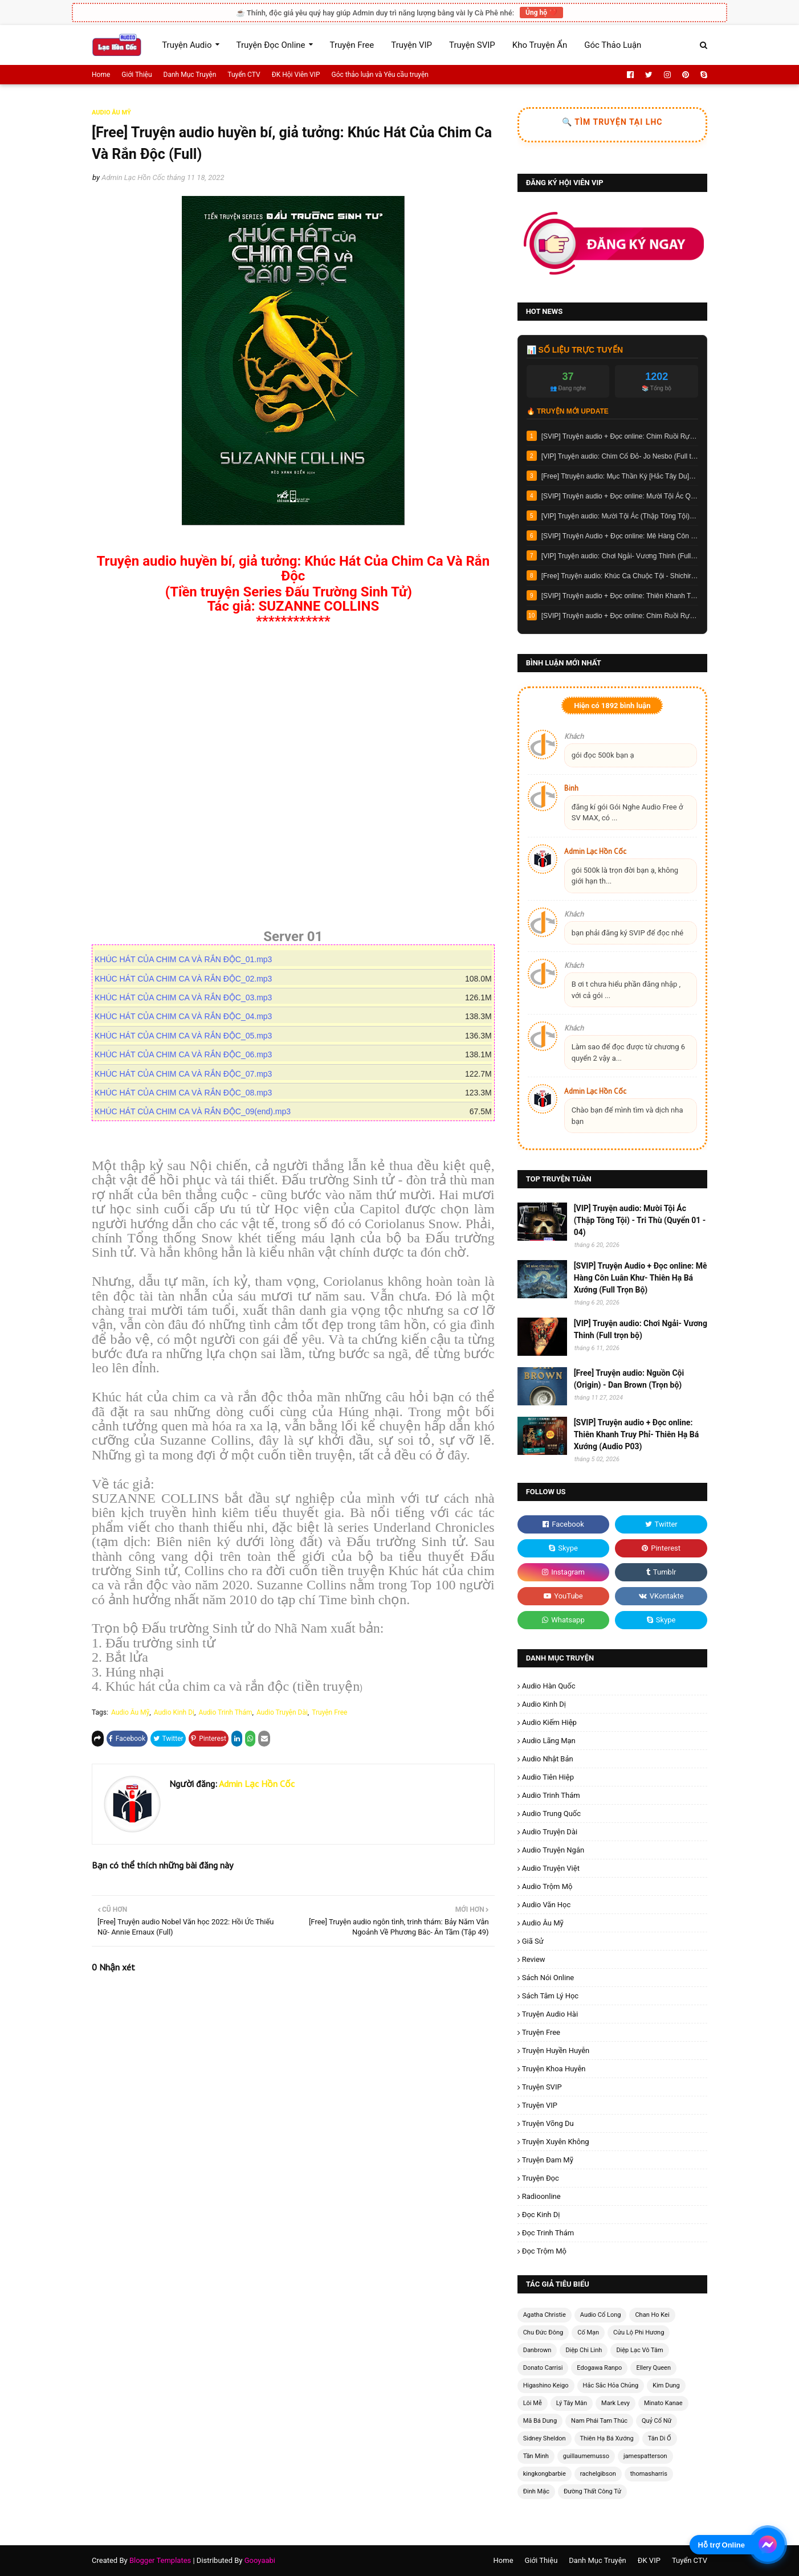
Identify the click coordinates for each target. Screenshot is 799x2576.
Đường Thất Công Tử (592, 2491)
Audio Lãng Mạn (549, 1740)
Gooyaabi (259, 2560)
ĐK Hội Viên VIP (296, 75)
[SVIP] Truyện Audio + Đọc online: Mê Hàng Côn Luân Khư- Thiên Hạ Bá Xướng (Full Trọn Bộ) (619, 536)
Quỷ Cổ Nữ (656, 2420)
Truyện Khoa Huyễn (554, 2068)
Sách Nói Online (548, 1977)
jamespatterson (645, 2456)
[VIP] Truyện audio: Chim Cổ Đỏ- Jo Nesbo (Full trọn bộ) (619, 456)
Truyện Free (329, 1712)
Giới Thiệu (136, 75)
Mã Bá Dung (540, 2420)
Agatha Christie (544, 2315)
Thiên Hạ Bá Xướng (607, 2438)
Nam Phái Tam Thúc (599, 2420)
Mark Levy (615, 2403)
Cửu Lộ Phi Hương (638, 2332)
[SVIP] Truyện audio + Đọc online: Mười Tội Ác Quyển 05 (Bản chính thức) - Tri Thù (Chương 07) (619, 496)
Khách (574, 736)
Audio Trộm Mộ (547, 1886)
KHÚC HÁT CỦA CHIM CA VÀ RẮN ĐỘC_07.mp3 (188, 1073)
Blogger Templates (160, 2560)
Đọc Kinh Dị (541, 2214)
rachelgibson (598, 2473)
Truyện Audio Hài (550, 2014)
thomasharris (648, 2473)
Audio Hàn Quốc (549, 1686)
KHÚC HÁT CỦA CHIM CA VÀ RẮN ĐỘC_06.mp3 (188, 1054)
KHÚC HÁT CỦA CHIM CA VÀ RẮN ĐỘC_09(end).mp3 (194, 1111)
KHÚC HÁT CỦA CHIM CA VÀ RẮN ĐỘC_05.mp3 (188, 1035)
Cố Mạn (588, 2332)
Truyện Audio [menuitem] (186, 45)
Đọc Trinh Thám (548, 2233)
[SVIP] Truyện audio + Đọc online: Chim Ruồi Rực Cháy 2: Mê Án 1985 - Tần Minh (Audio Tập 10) (619, 616)
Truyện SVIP (542, 2087)
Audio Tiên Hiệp (548, 1777)
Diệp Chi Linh (583, 2350)
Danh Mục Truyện (190, 75)
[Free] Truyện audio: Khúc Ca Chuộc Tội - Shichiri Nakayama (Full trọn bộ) (619, 576)
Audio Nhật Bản (547, 1759)
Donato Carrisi (543, 2367)
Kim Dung (666, 2385)
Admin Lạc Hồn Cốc (133, 177)
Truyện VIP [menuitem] (411, 45)
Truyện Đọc (540, 2178)
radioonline (541, 2196)
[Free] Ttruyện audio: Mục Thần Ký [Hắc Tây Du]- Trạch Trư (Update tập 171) (619, 476)
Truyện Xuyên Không (555, 2141)
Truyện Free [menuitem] (352, 45)
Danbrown (537, 2350)
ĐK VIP (649, 2560)
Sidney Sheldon (544, 2438)
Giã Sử (533, 1941)
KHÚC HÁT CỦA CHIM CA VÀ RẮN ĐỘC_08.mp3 (188, 1092)
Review (533, 1959)
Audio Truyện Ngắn (553, 1850)
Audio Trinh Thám (225, 1712)
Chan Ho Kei (652, 2315)
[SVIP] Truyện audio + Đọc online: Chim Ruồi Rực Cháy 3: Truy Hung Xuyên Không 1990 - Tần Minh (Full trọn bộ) (619, 436)
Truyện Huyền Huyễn (556, 2050)
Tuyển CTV (243, 75)
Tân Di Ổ (659, 2438)
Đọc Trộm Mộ (544, 2251)
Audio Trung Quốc (551, 1813)
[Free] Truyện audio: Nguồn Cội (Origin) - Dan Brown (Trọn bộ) (629, 1378)
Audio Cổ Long (600, 2315)
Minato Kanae (663, 2403)
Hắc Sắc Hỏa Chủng (611, 2385)
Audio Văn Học (546, 1904)
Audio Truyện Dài (282, 1712)
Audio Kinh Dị (174, 1712)
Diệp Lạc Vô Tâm (639, 2350)
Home (101, 75)
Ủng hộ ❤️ (541, 13)
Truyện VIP (539, 2105)
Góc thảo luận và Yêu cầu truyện (380, 75)
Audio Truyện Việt (551, 1868)
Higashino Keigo (546, 2385)
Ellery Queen (653, 2367)
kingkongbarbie (544, 2473)
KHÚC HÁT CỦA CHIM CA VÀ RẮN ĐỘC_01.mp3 (188, 959)
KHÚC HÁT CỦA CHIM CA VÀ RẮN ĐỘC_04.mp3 (188, 1016)
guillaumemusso (586, 2456)
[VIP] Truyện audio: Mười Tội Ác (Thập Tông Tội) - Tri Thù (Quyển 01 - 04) (619, 516)
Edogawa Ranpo (599, 2367)
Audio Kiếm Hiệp (549, 1722)
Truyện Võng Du (548, 2123)
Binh (571, 788)
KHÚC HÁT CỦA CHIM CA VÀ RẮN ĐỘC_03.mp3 (188, 997)
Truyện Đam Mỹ (547, 2160)
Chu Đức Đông (543, 2332)
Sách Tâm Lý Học (550, 1996)
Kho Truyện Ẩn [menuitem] (539, 45)
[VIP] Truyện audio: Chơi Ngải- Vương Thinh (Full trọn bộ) (619, 556)
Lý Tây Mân (571, 2403)
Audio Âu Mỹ (130, 1712)
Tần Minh (536, 2456)
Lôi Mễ (532, 2403)
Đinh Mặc (536, 2491)
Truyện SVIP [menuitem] (472, 45)
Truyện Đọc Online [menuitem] (271, 45)
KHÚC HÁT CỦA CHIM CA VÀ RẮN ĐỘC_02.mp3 (188, 978)
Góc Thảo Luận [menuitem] (612, 45)
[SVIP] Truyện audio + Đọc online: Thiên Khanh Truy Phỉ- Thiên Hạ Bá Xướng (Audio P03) (619, 596)
